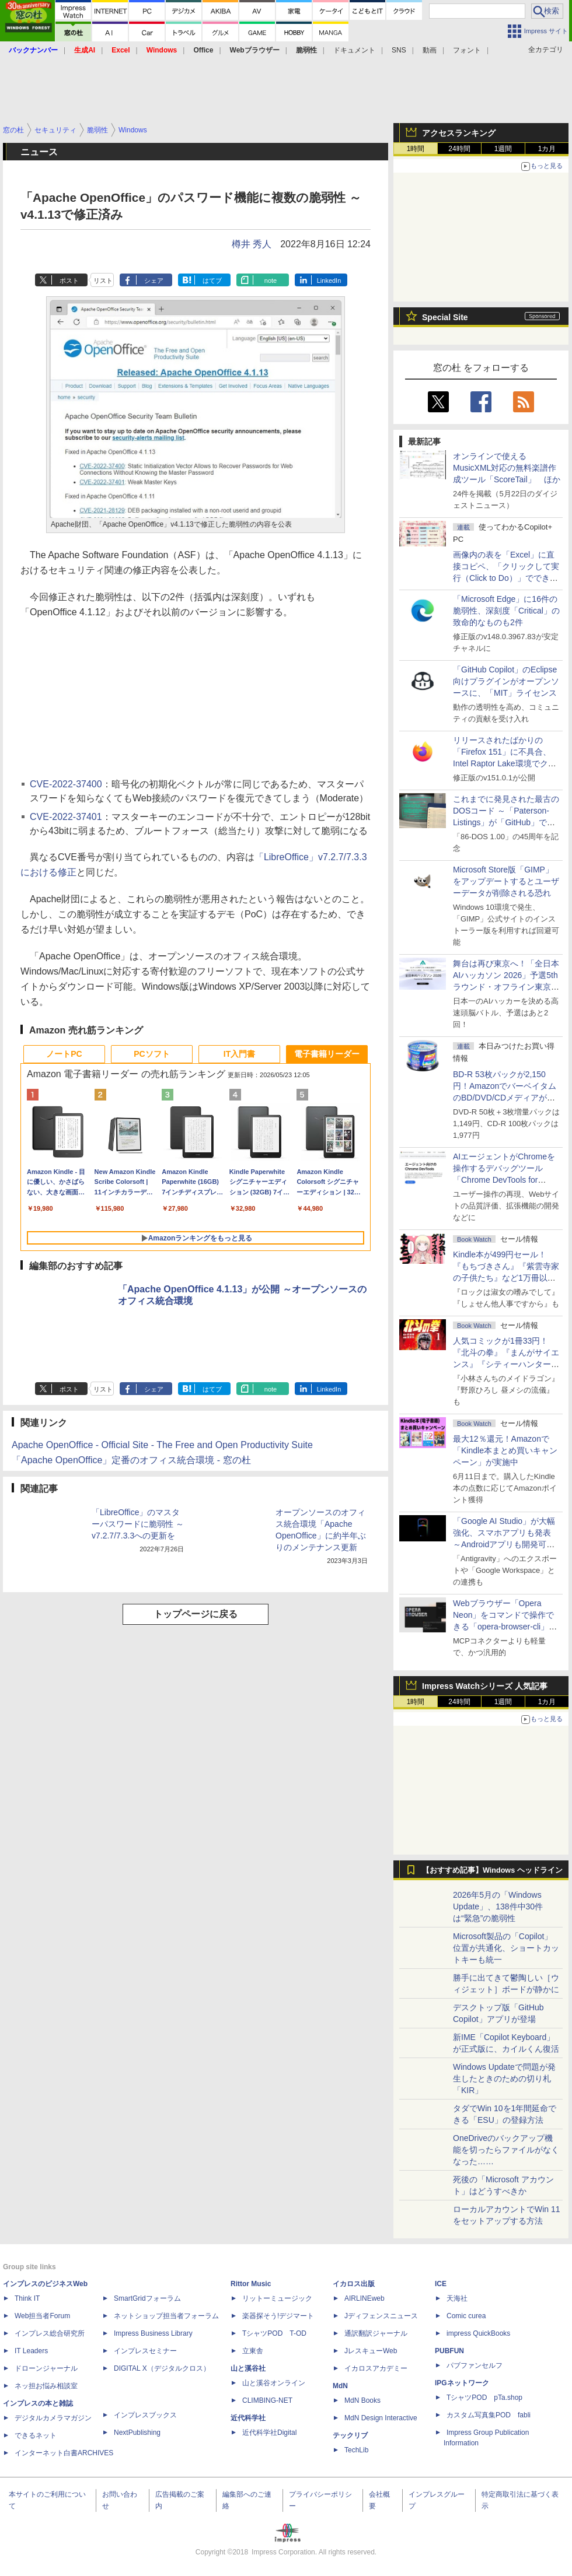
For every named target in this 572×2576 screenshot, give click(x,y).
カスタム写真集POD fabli (489, 2415)
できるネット (36, 2435)
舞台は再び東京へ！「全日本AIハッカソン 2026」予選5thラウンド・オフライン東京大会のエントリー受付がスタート (506, 987)
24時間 (459, 149)
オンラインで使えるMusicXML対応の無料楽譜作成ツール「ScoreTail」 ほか (506, 467)
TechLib (356, 2450)
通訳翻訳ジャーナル (375, 2333)
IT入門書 (239, 1054)
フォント (467, 50)
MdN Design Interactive (380, 2418)
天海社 (457, 2298)
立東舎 (252, 2351)
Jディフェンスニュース (381, 2316)
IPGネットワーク (462, 2383)
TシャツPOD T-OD (274, 2333)
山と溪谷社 (248, 2368)
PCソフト (151, 1054)
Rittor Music (251, 2284)
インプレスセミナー (145, 2351)
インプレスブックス (145, 2415)
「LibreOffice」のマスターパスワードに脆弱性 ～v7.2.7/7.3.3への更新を (138, 1524)
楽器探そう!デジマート (278, 2316)
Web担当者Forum (42, 2316)
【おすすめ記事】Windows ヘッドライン (492, 1870)
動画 (430, 50)
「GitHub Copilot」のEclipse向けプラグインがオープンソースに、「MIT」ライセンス (506, 681)
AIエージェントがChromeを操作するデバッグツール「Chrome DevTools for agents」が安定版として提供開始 (506, 1180)
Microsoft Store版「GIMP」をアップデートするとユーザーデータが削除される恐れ (506, 881)
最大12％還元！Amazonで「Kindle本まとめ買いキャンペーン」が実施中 (505, 1450)
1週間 (503, 149)
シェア (153, 280)
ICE (441, 2284)
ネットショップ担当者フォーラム (166, 2316)
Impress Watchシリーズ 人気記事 (484, 1686)
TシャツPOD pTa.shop (484, 2397)
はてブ (212, 280)
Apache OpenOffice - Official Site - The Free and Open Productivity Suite (162, 1445)
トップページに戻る (196, 1614)
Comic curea (466, 2316)
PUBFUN (449, 2351)
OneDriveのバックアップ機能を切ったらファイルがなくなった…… (506, 2149)
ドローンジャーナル (46, 2368)
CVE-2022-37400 (66, 784)
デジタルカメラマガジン (53, 2418)
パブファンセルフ (475, 2365)
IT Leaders (31, 2351)
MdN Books (362, 2400)
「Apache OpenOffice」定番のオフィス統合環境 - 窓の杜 (131, 1460)
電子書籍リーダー (327, 1054)
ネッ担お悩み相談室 (46, 2386)
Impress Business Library (153, 2333)
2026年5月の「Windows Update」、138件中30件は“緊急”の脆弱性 (498, 1906)
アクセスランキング (459, 133)
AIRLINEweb (364, 2298)
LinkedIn (329, 280)
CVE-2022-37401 (66, 817)
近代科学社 (248, 2418)
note (270, 280)
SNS (399, 50)
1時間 (416, 149)
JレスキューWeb (370, 2351)
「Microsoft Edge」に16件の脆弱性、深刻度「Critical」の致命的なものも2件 (506, 610)
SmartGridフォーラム (147, 2298)
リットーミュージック (277, 2298)
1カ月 (547, 149)
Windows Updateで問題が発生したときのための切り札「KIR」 (504, 2078)
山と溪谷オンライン (273, 2383)
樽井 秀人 (251, 244)
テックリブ (350, 2435)
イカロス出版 (354, 2284)
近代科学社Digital (269, 2432)
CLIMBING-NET (267, 2400)
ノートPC (64, 1054)
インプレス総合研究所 (50, 2333)
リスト (103, 280)
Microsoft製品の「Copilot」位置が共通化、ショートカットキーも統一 (506, 1948)
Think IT (27, 2298)
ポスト (69, 280)
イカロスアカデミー (375, 2368)
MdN (340, 2386)
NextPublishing (137, 2432)
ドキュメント (354, 50)
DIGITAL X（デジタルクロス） (162, 2368)
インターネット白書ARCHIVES (64, 2453)
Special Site (445, 317)
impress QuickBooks (478, 2333)
